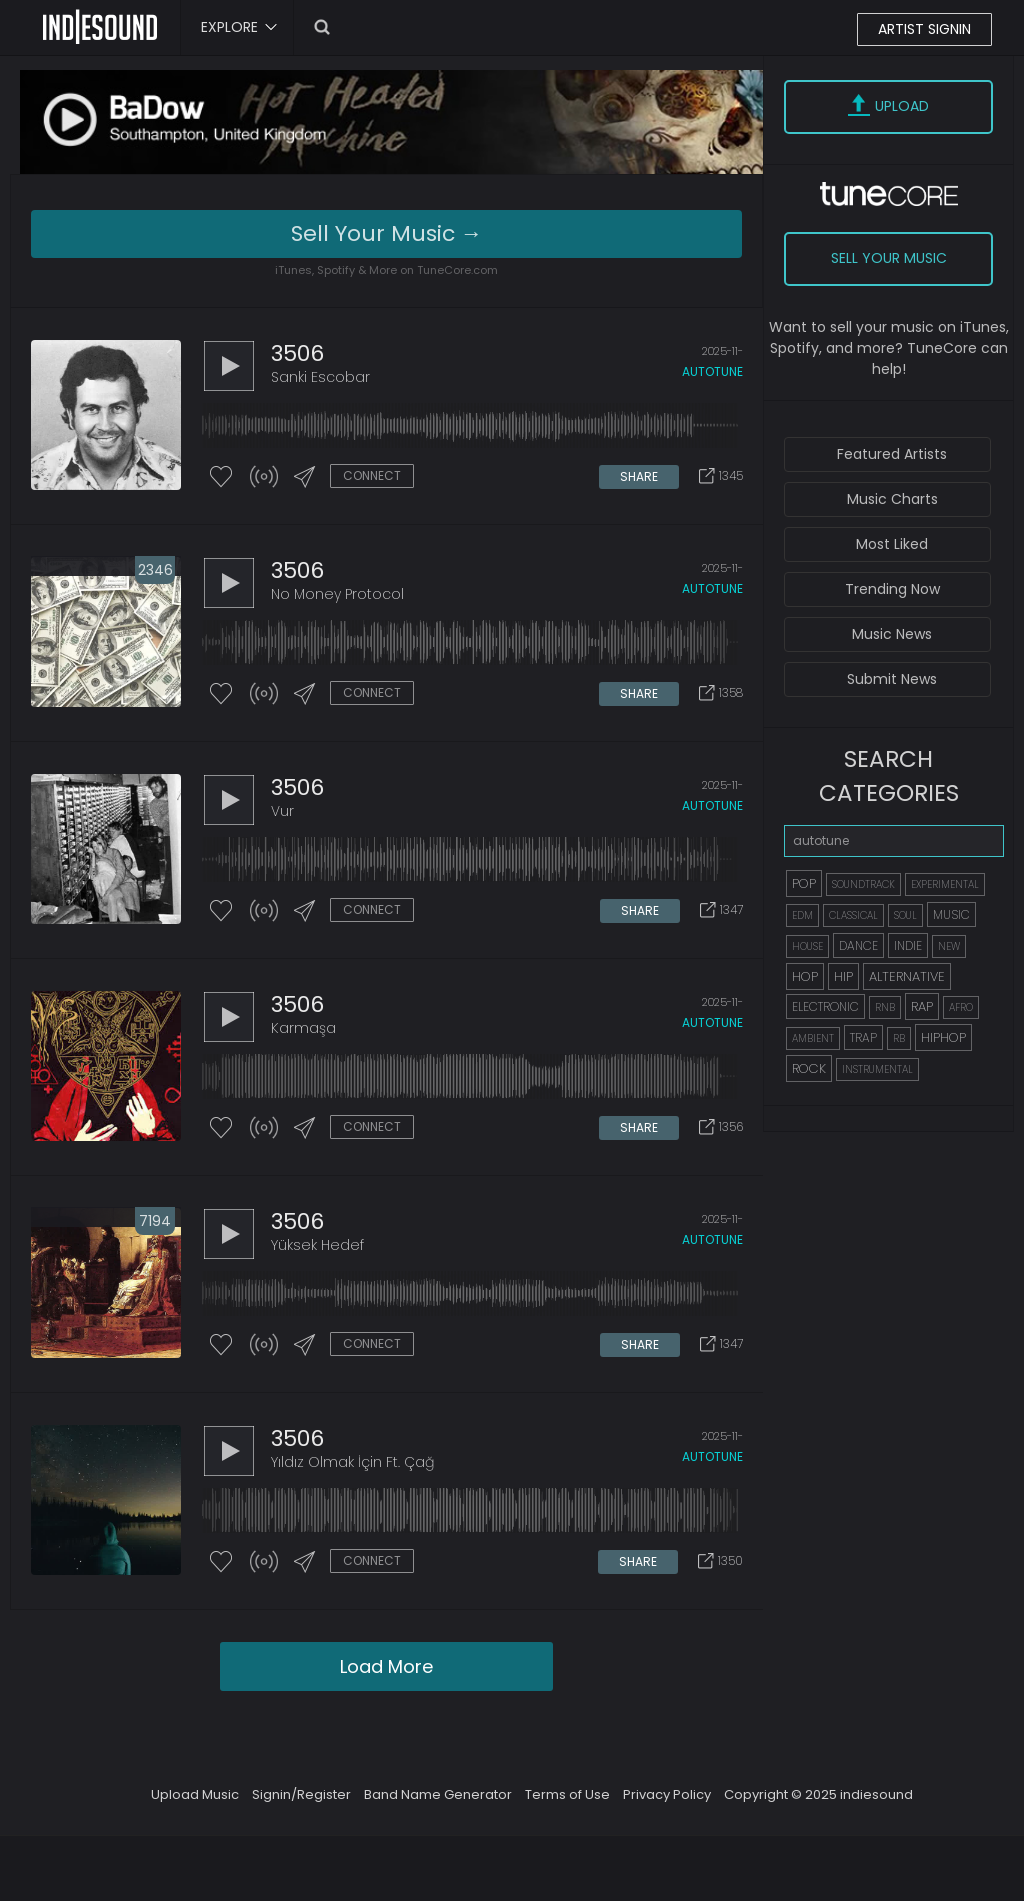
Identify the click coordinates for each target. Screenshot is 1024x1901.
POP (804, 883)
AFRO (961, 1007)
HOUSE (807, 946)
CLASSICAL (853, 915)
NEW (949, 946)
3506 (297, 353)
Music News (892, 634)
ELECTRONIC (825, 1006)
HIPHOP (943, 1037)
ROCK (809, 1068)
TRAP (863, 1037)
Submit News (892, 679)
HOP (805, 976)
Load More (386, 1666)
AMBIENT (813, 1038)
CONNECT (372, 475)
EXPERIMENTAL (945, 884)
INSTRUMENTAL (877, 1069)
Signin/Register (301, 1794)
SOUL (905, 915)
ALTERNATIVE (907, 976)
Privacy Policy (667, 1794)
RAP (922, 1006)
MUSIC (951, 914)
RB (899, 1038)
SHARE (639, 476)
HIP (843, 976)
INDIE (908, 945)
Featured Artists (892, 454)
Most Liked (892, 544)
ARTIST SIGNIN (924, 29)
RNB (885, 1007)
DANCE (858, 945)
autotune (712, 371)
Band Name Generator (438, 1794)
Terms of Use (567, 1794)
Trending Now (892, 589)
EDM (802, 915)
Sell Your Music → (387, 233)
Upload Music (195, 1794)
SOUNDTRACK (863, 884)
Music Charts (892, 499)
